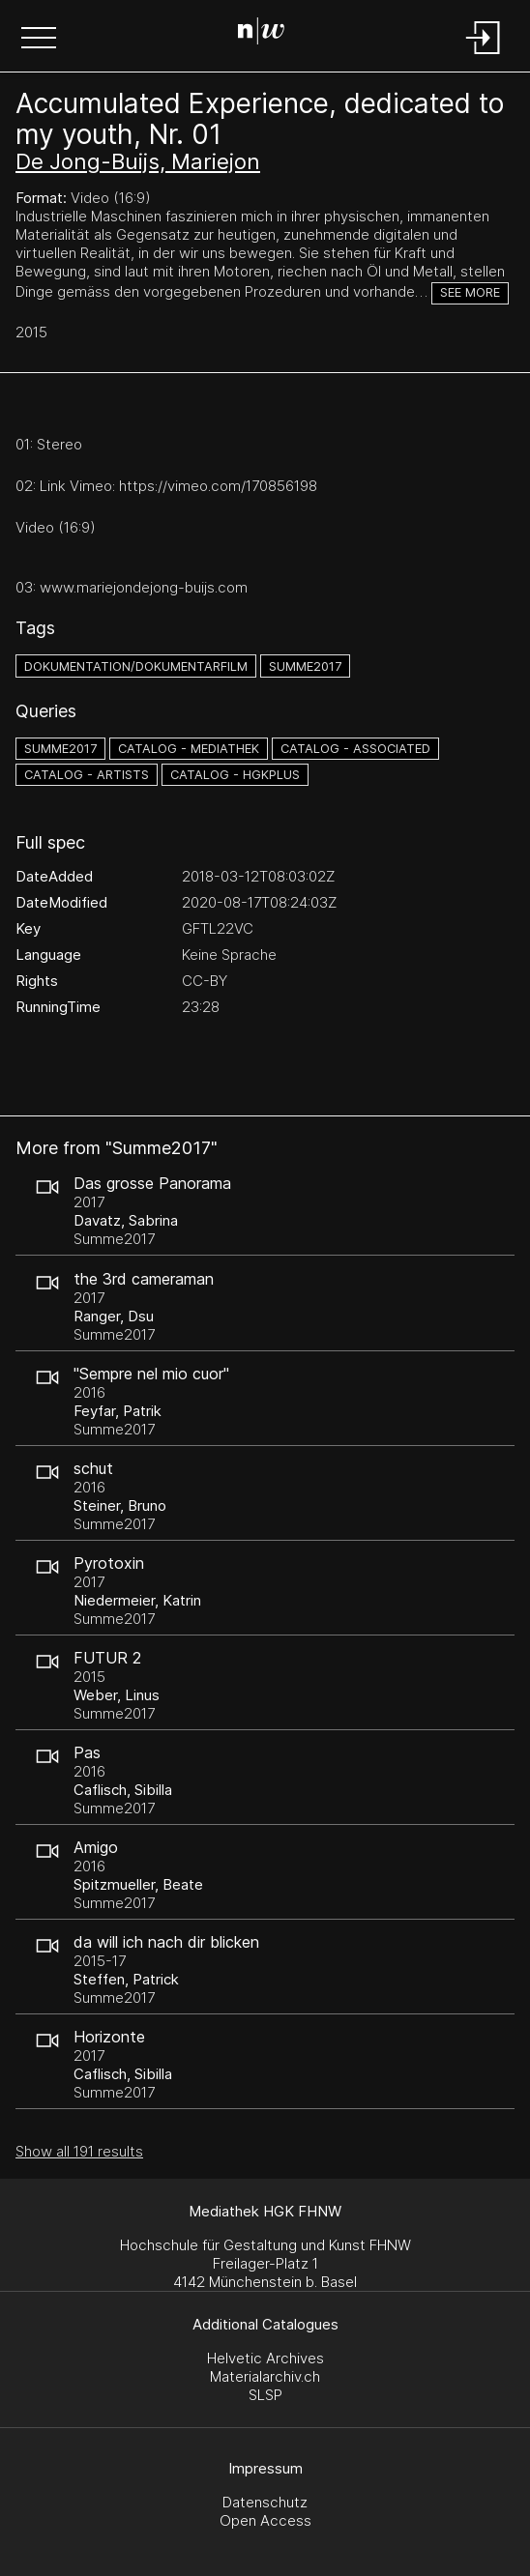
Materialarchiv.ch (265, 2376)
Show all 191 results (79, 2151)
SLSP (265, 2395)
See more (470, 292)
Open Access (265, 2520)
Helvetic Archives (265, 2358)
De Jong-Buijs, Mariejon (137, 161)
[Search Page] (261, 34)
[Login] (483, 55)
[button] (38, 39)
